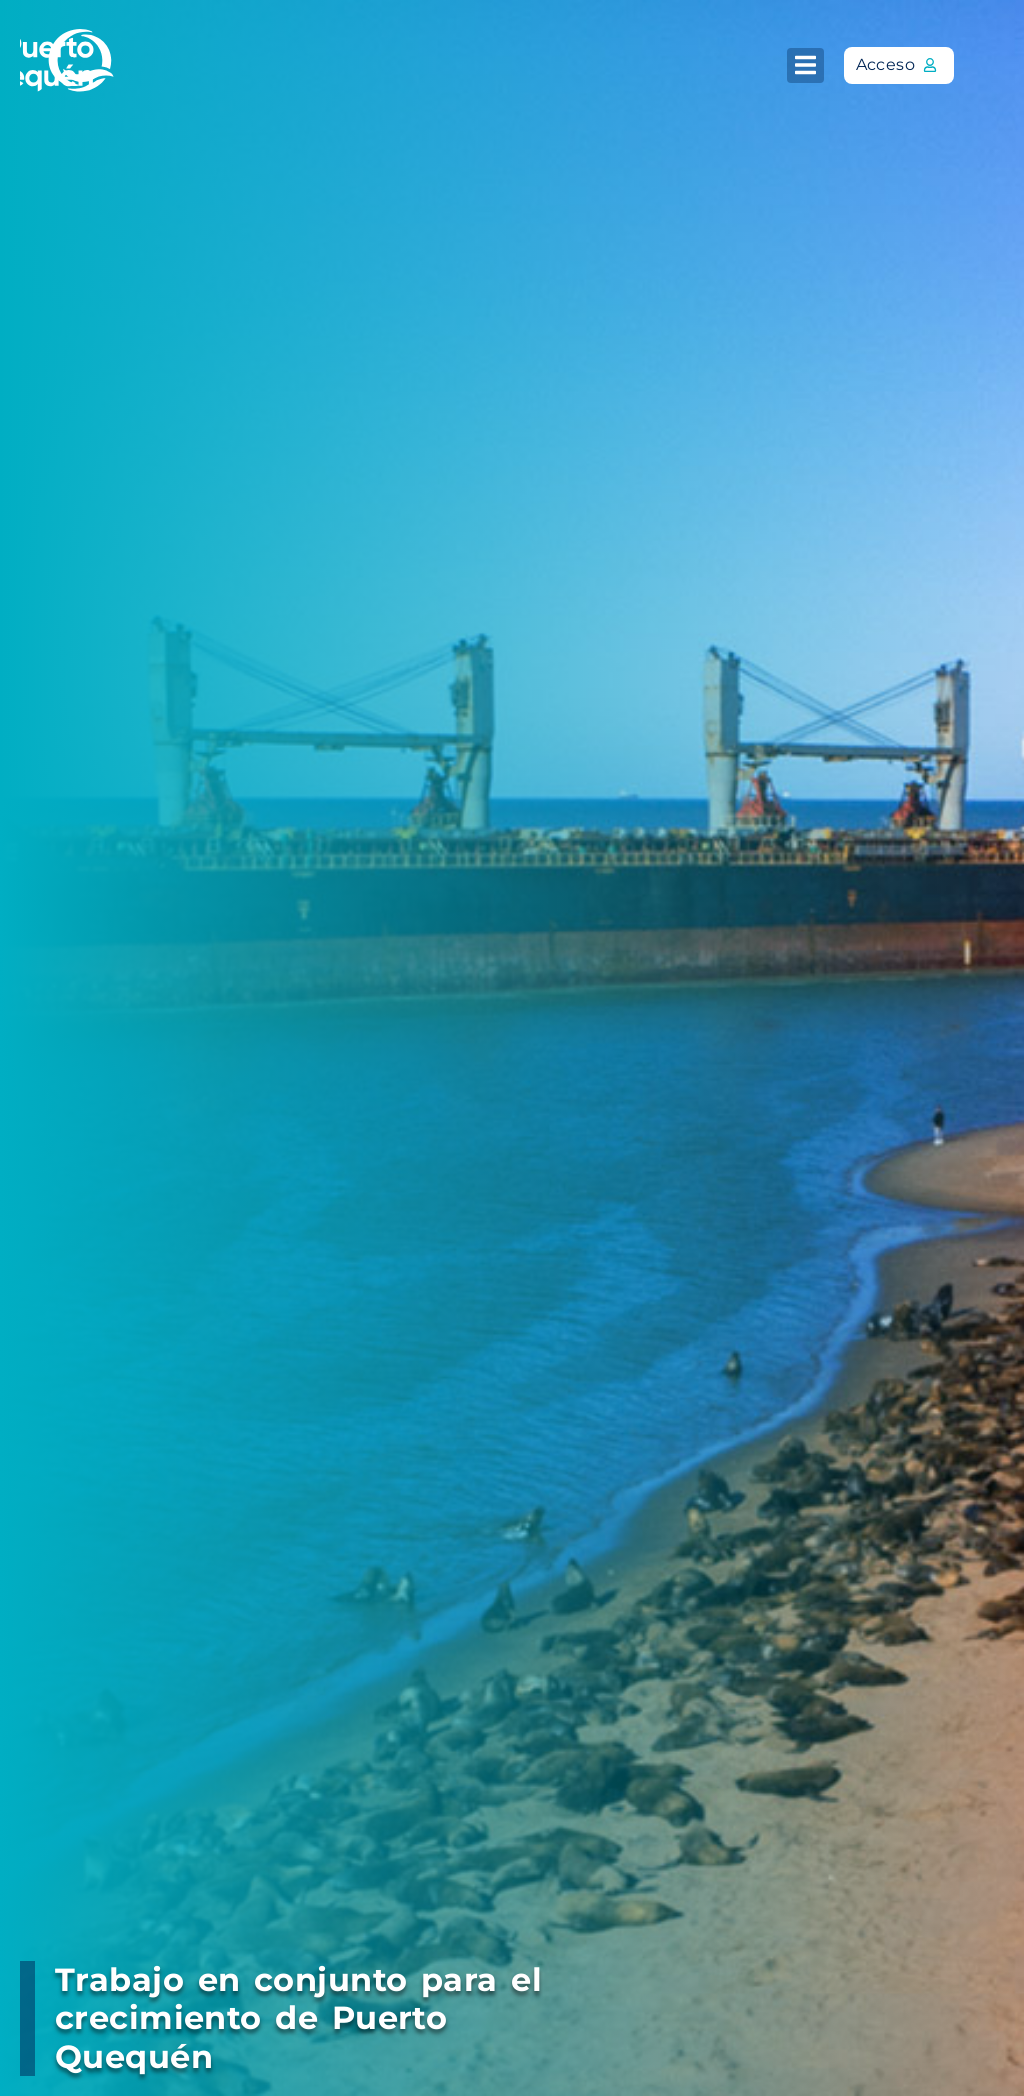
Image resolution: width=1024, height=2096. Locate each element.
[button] (805, 65)
